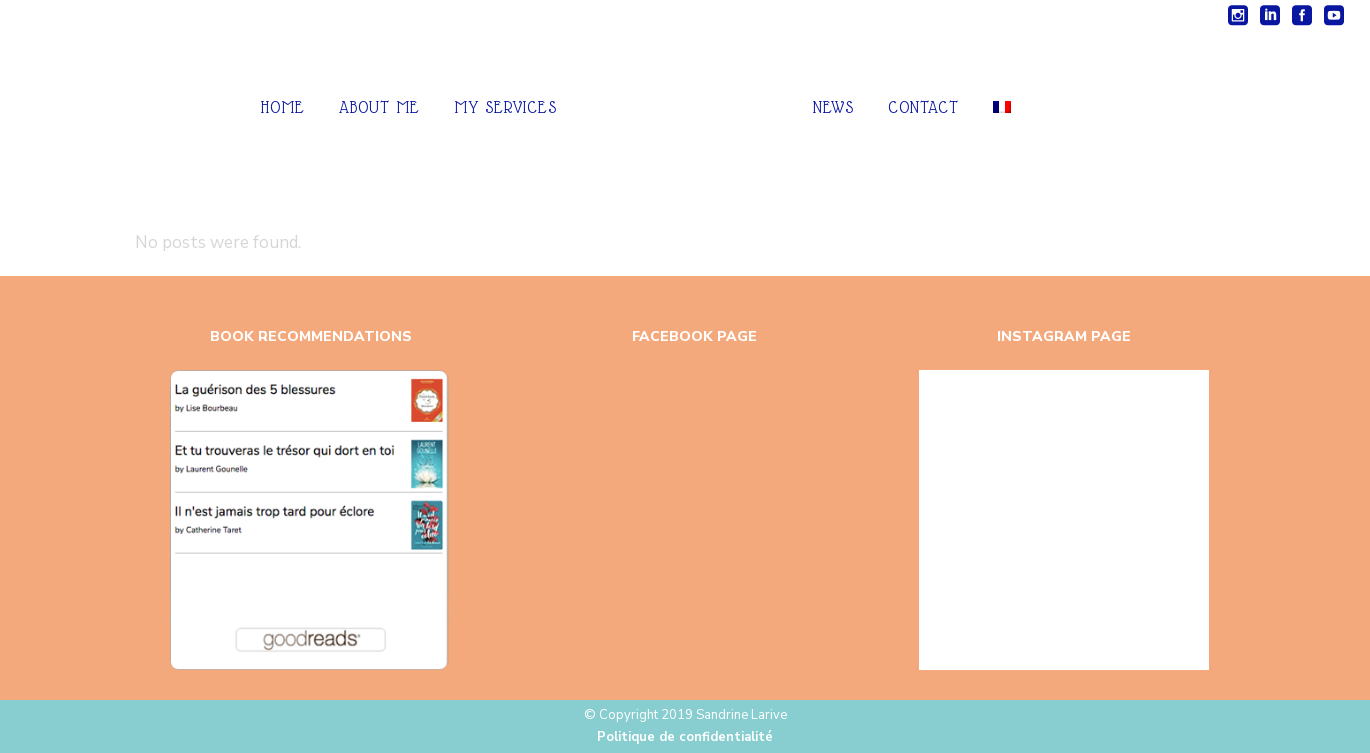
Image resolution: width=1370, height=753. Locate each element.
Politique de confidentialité (685, 738)
